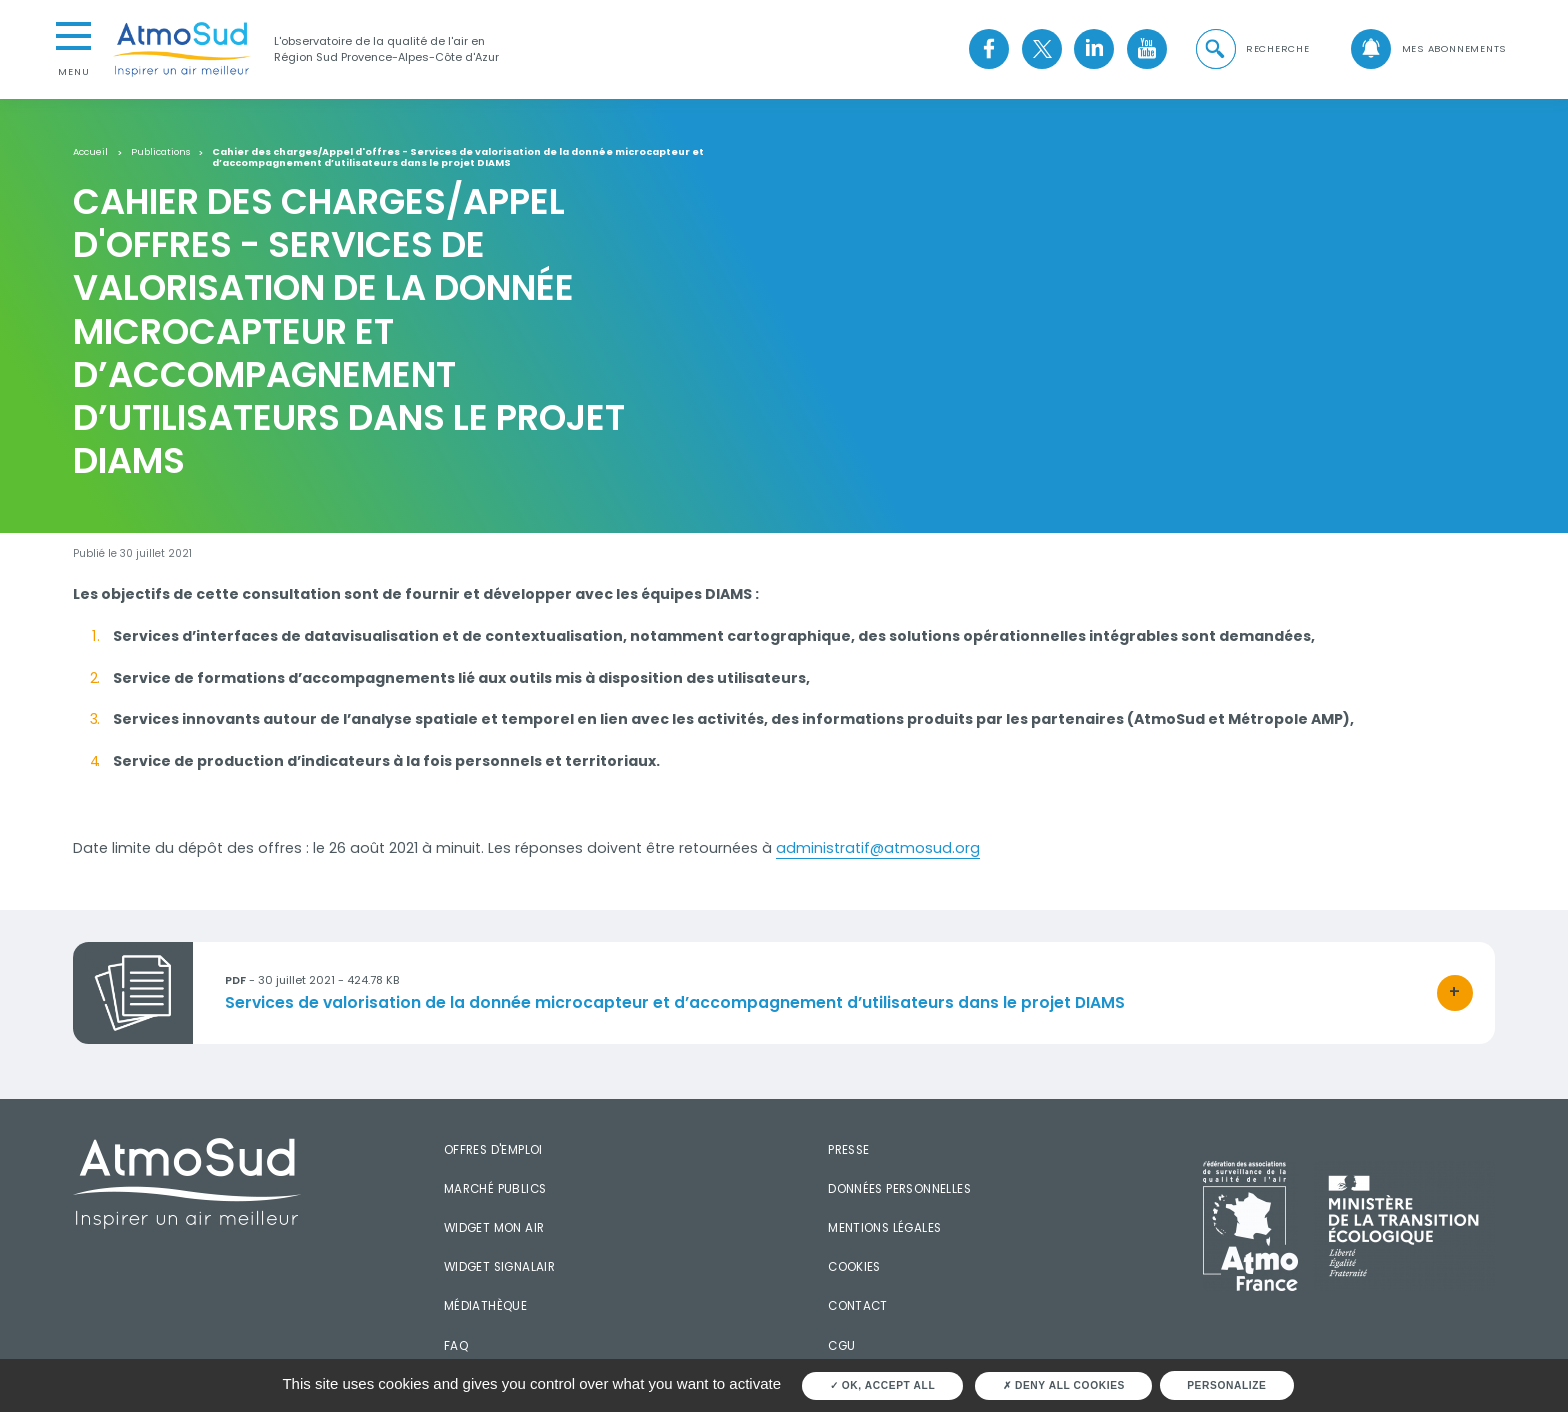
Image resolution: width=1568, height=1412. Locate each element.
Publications (160, 152)
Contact (858, 1306)
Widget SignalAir (499, 1267)
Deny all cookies (1064, 1385)
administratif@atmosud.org (878, 848)
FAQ (456, 1346)
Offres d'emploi (493, 1150)
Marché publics (495, 1189)
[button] (1251, 49)
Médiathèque (485, 1306)
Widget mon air (494, 1228)
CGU (841, 1346)
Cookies (854, 1267)
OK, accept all (883, 1385)
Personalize (1226, 1385)
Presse (848, 1150)
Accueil (90, 152)
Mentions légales (884, 1228)
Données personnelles (899, 1189)
